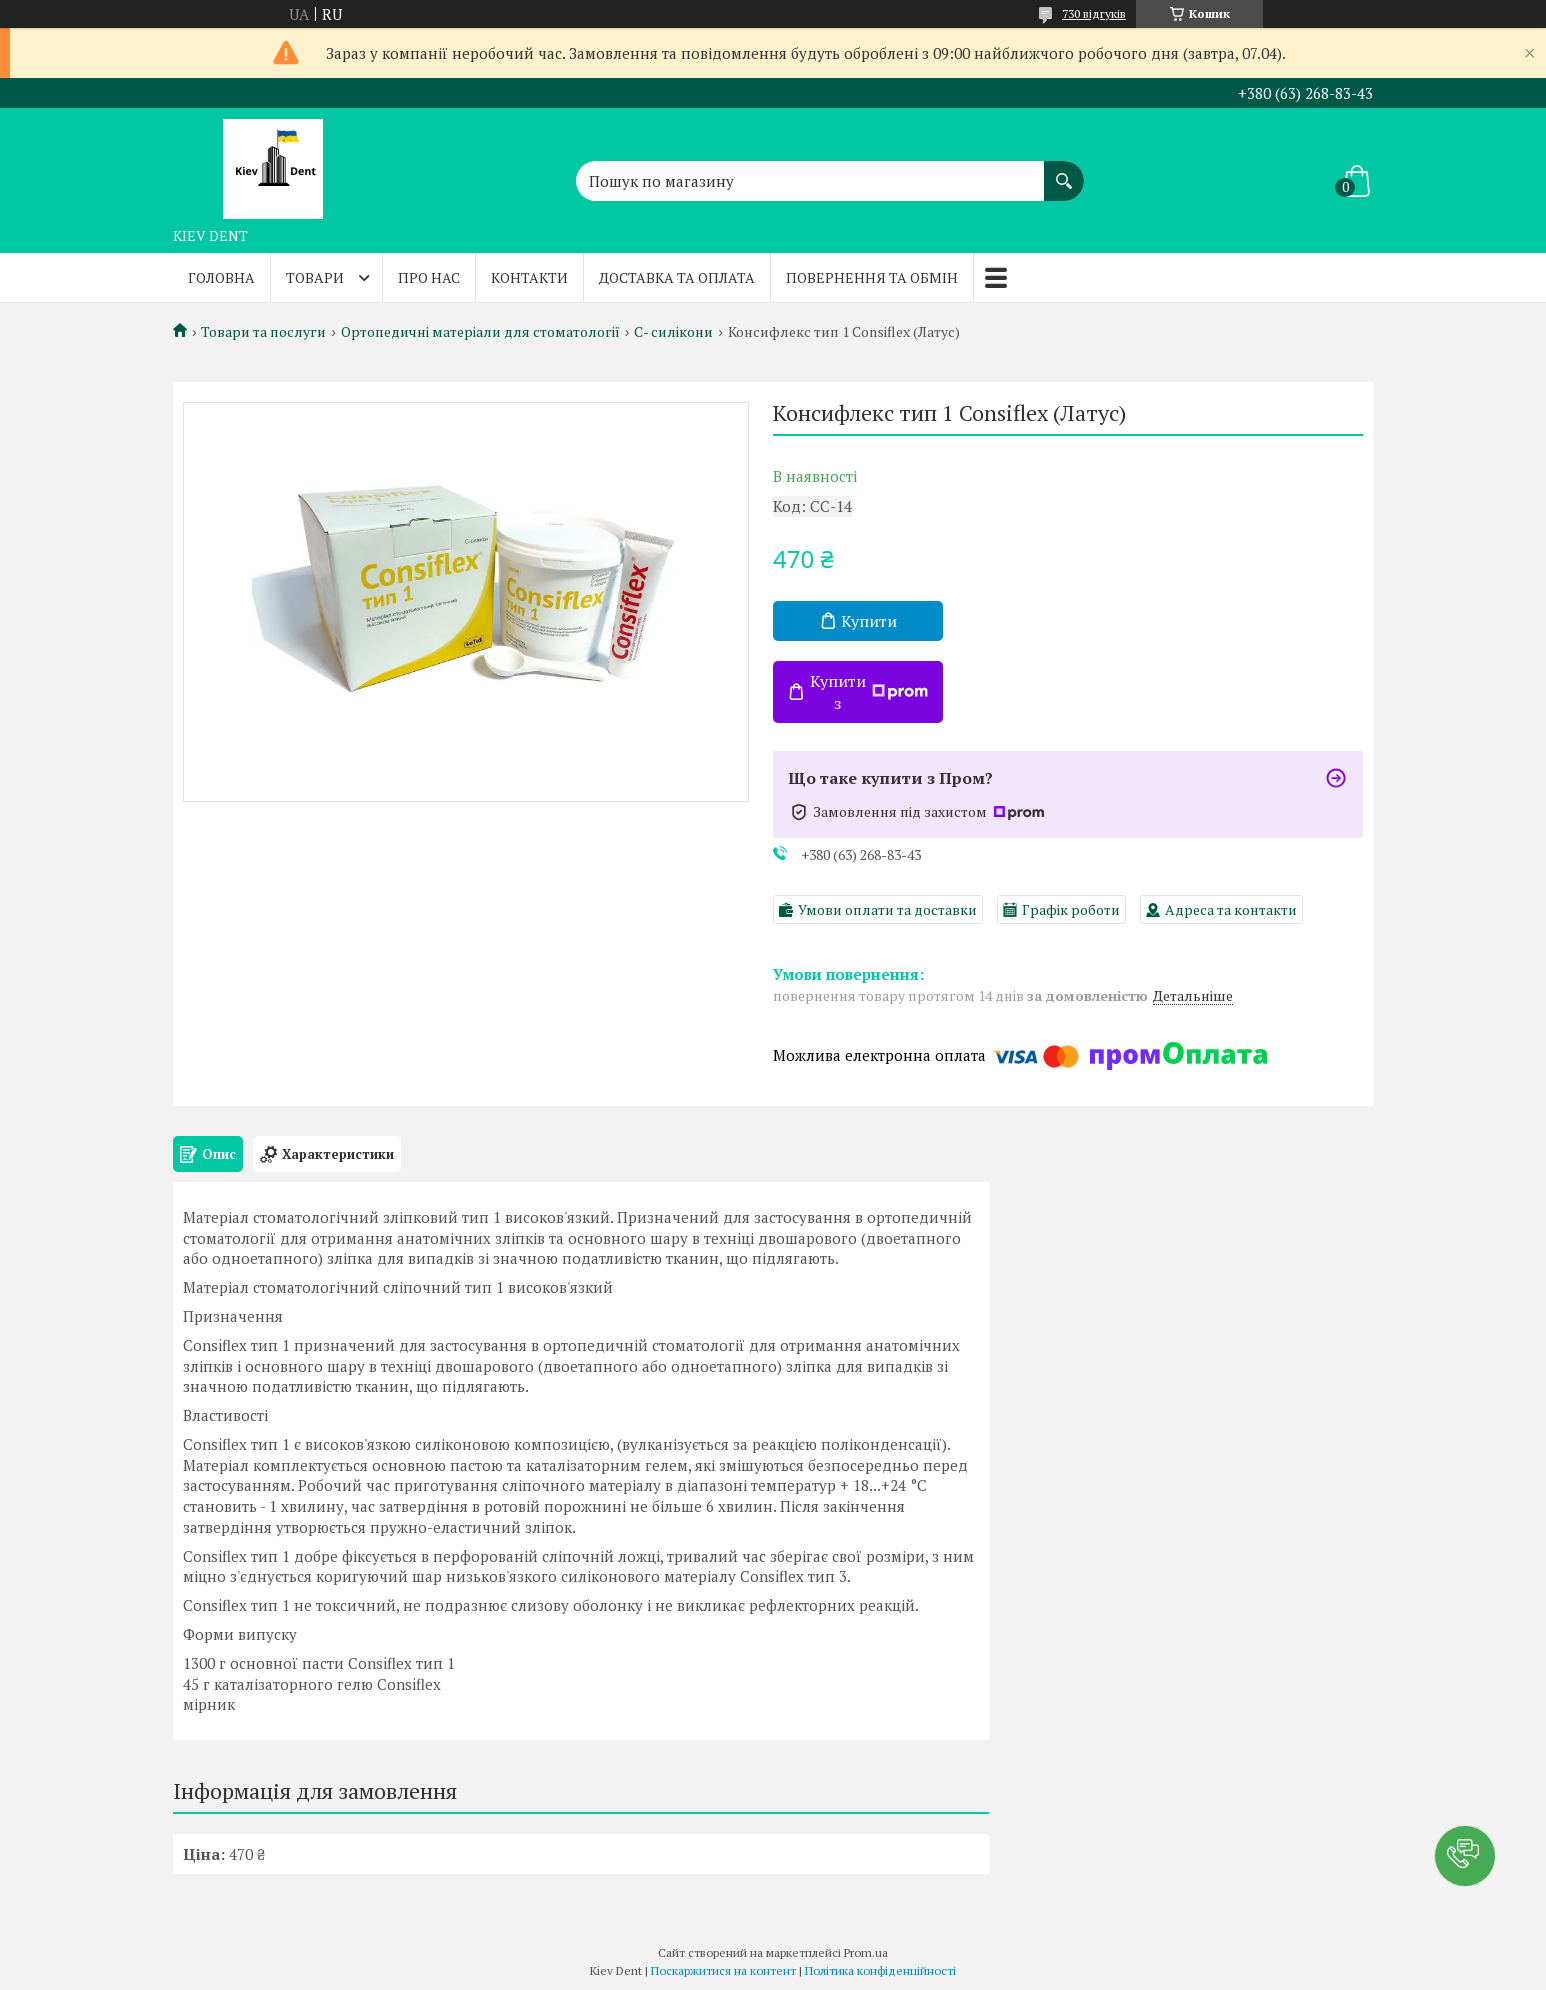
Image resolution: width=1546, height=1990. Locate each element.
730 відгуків (1094, 13)
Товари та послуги (263, 332)
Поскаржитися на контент (723, 1970)
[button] (1465, 1856)
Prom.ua (866, 1952)
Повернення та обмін (872, 277)
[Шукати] (1064, 171)
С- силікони (673, 332)
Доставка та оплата (677, 277)
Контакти (529, 277)
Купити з (869, 692)
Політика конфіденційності (880, 1970)
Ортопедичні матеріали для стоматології (480, 332)
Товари (315, 277)
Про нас (429, 277)
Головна (221, 277)
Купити (869, 621)
